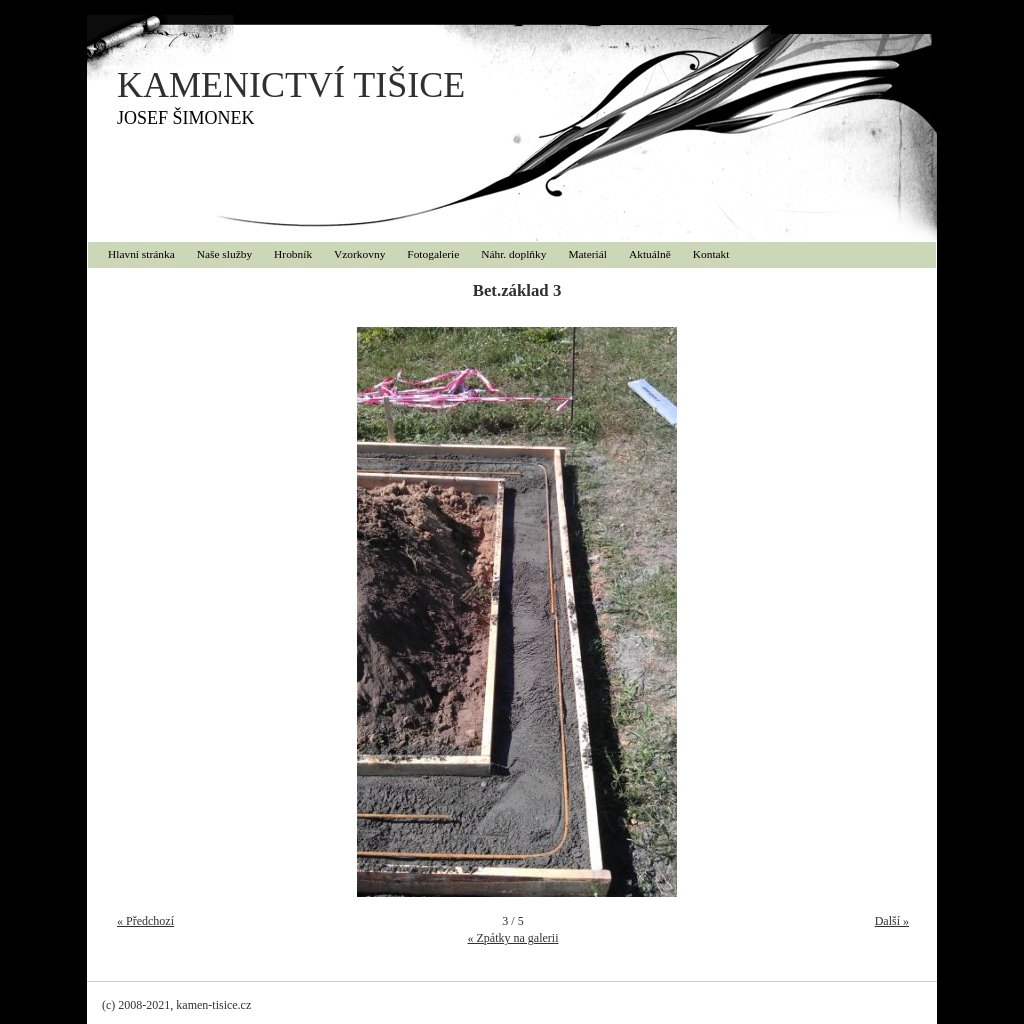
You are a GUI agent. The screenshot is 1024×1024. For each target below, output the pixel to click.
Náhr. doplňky (513, 254)
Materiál (587, 254)
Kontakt (711, 254)
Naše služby (224, 254)
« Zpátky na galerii (513, 938)
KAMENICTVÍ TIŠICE (291, 85)
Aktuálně (650, 254)
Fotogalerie (433, 254)
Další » (892, 921)
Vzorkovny (359, 254)
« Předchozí (145, 921)
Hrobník (293, 254)
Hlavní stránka (141, 254)
